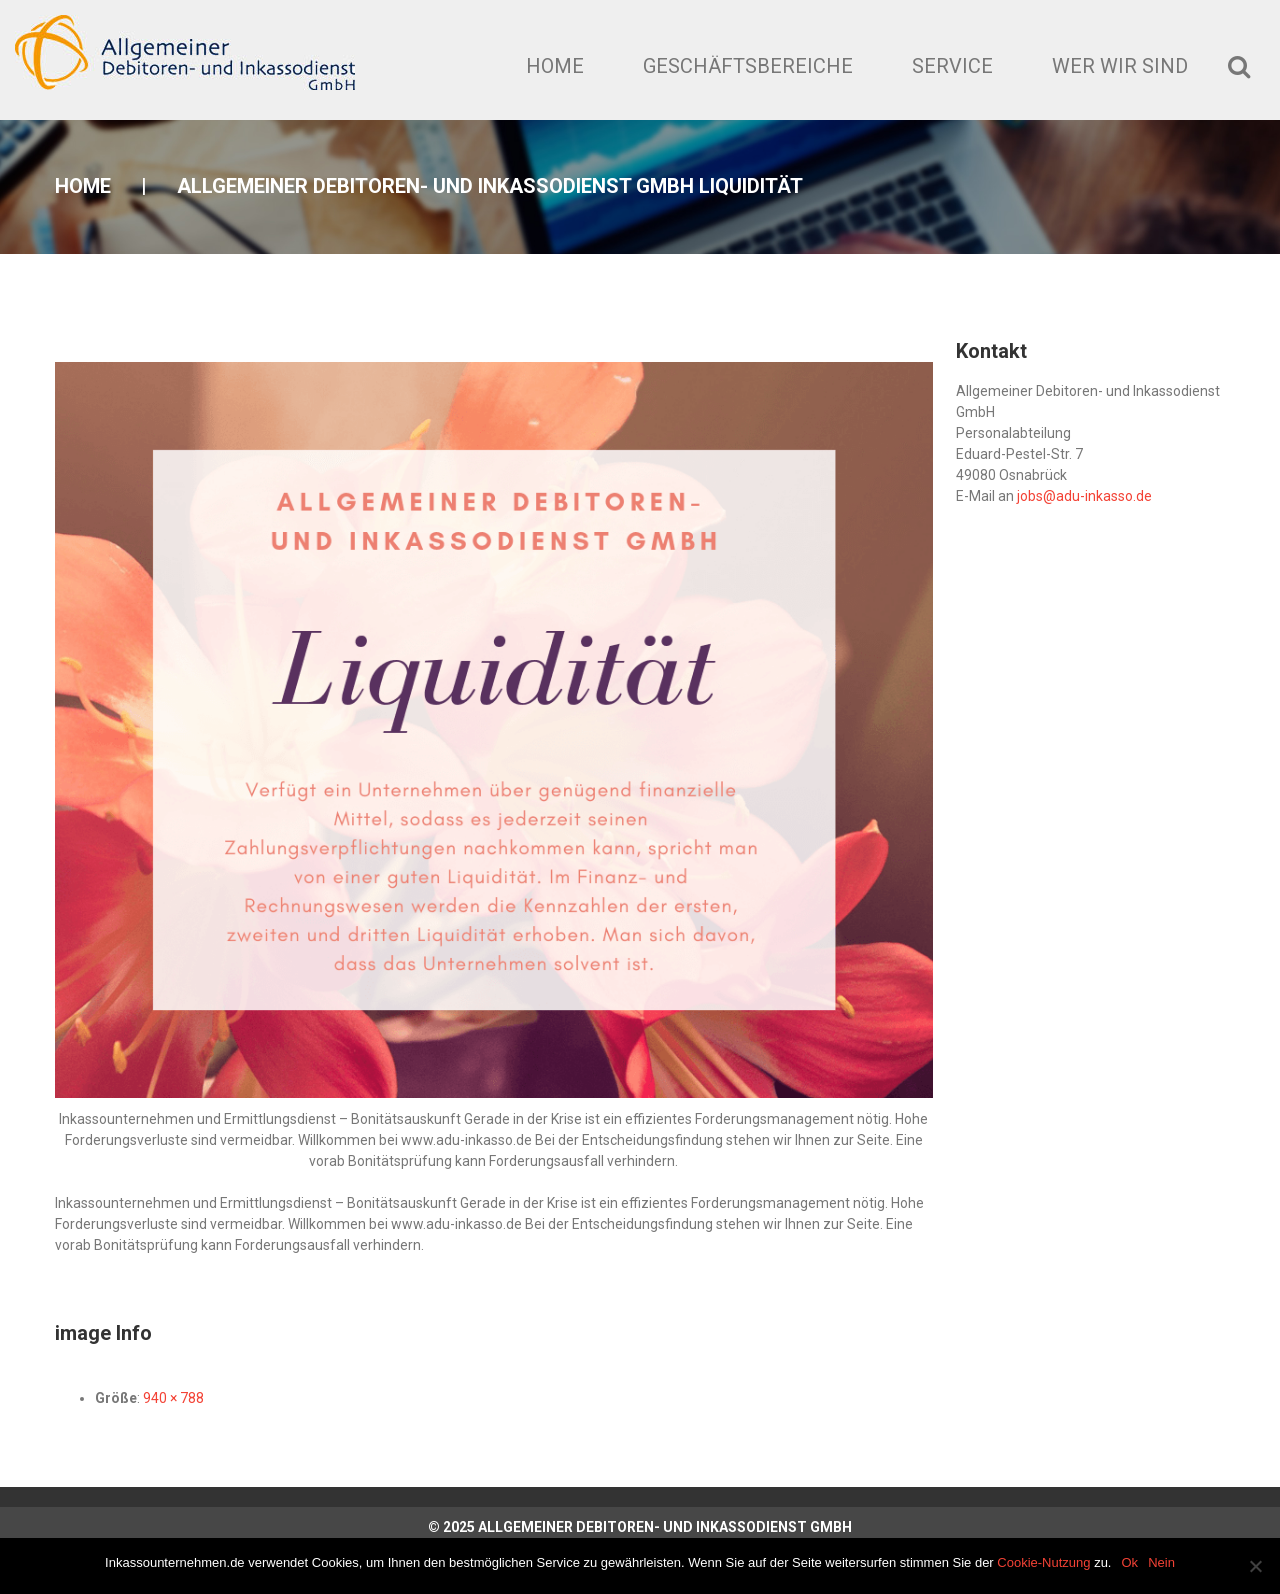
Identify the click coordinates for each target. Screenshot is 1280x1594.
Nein (1161, 1562)
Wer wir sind (1120, 66)
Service (952, 66)
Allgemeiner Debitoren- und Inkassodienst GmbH (665, 1527)
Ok (1130, 1562)
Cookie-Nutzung (1043, 1562)
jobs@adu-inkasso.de (1084, 496)
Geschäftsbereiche (748, 66)
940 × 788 (173, 1398)
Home (555, 66)
